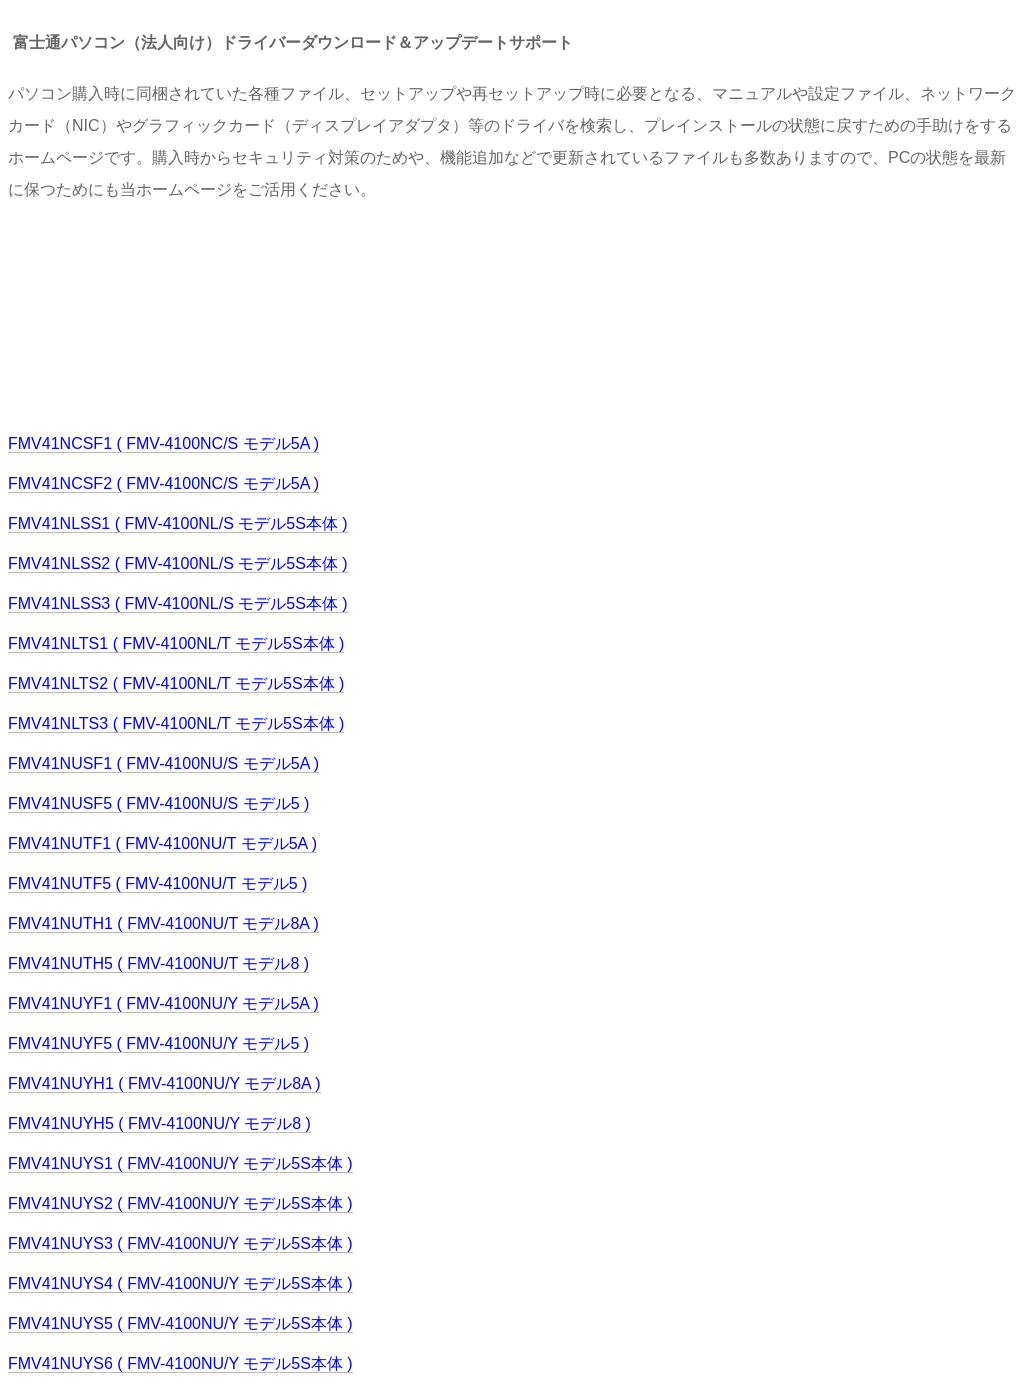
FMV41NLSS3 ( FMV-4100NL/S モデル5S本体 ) (178, 603)
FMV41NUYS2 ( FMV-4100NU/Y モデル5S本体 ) (180, 1203)
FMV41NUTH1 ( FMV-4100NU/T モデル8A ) (163, 923)
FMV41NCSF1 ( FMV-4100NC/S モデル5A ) (163, 443)
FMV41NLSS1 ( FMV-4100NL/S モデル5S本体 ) (178, 523)
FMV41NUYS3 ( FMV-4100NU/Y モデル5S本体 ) (180, 1243)
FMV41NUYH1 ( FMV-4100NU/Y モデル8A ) (164, 1083)
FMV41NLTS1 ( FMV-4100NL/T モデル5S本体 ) (176, 643)
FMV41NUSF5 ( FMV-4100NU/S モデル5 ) (158, 803)
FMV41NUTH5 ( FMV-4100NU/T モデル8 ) (158, 963)
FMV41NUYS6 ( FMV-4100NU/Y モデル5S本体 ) (180, 1363)
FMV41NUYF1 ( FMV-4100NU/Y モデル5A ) (163, 1003)
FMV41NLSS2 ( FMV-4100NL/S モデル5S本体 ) (178, 563)
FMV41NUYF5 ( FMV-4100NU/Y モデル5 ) (158, 1043)
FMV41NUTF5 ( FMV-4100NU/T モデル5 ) (157, 883)
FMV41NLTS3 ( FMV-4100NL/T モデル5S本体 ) (176, 723)
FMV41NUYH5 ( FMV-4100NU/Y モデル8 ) (159, 1123)
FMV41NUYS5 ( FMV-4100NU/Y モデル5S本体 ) (180, 1323)
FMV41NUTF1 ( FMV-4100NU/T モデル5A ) (162, 843)
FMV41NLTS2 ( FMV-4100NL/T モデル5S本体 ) (176, 683)
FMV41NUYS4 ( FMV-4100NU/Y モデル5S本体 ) (180, 1283)
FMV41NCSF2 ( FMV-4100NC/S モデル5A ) (163, 483)
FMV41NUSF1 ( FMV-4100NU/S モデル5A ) (163, 763)
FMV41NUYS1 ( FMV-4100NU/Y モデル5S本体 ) (180, 1163)
